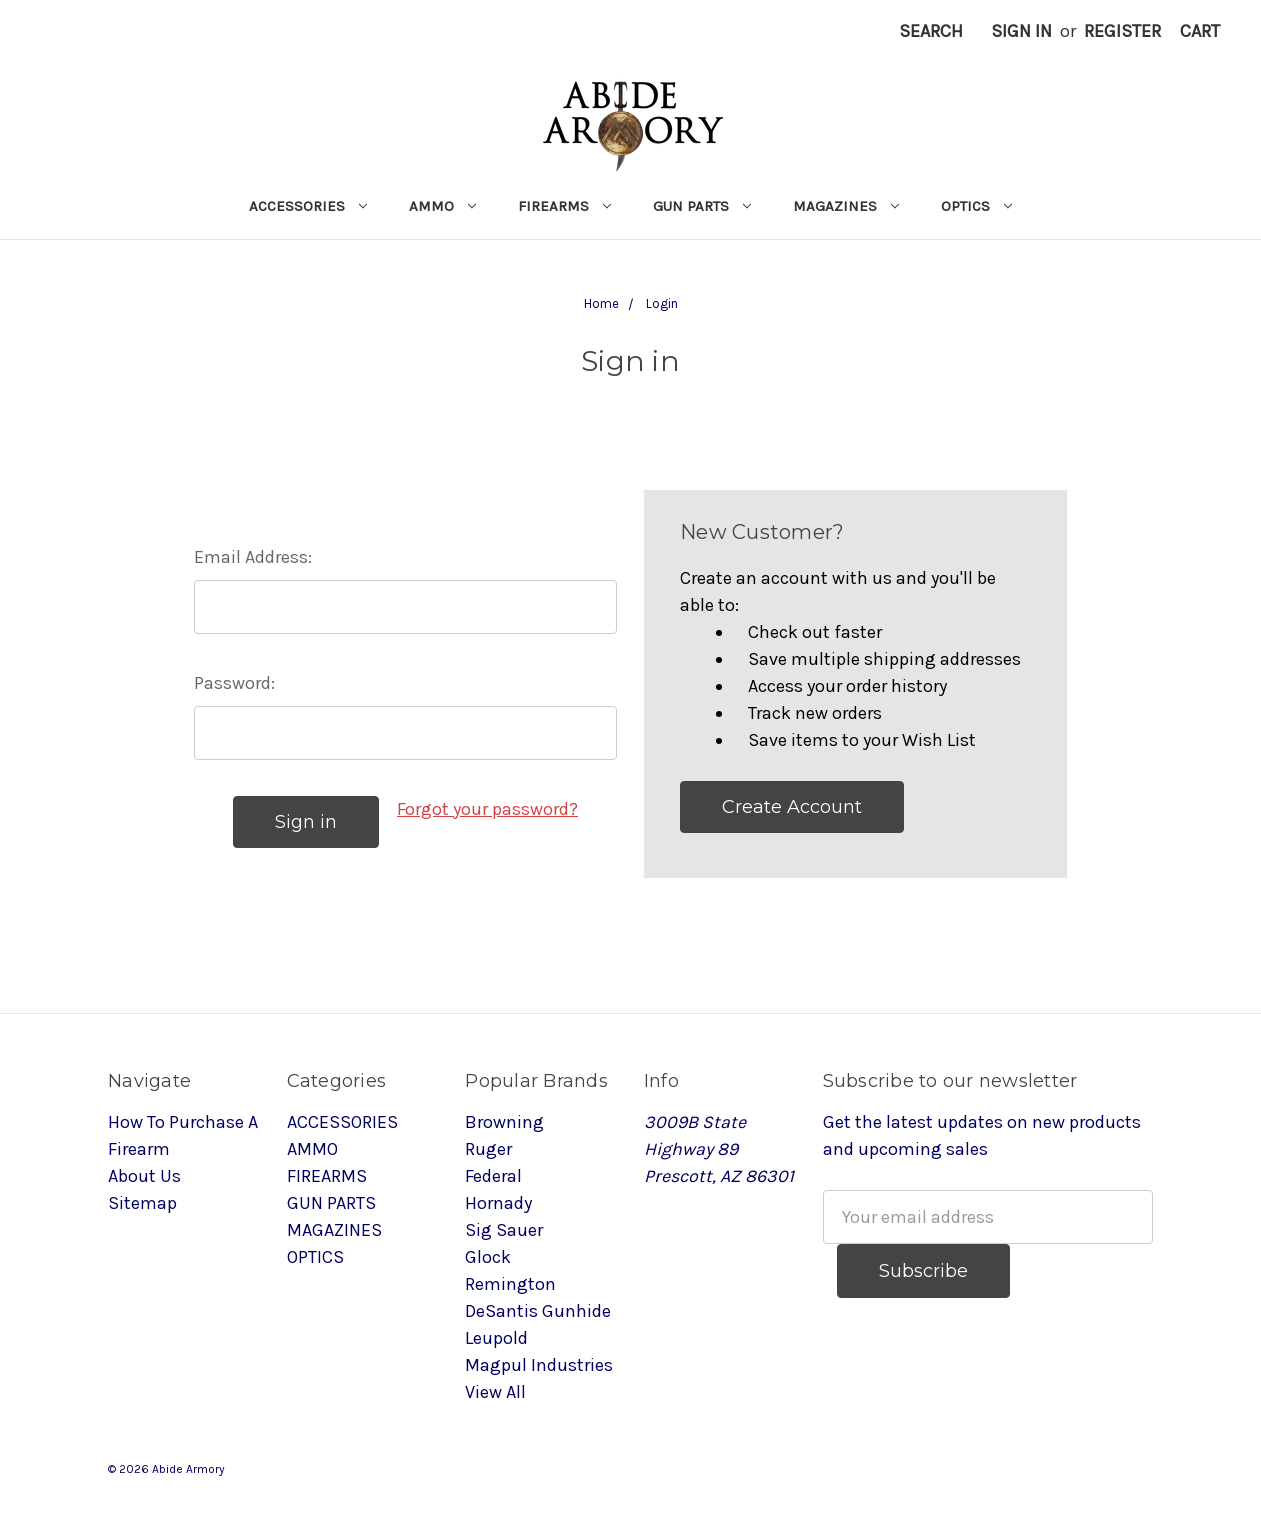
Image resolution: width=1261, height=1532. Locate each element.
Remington (510, 1284)
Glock (488, 1257)
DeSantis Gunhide (538, 1311)
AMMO (442, 206)
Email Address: (253, 557)
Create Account (792, 807)
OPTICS (976, 206)
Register (1122, 31)
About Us (144, 1176)
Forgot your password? (487, 809)
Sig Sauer (504, 1230)
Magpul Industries (539, 1365)
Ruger (488, 1149)
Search (931, 31)
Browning (504, 1122)
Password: (234, 683)
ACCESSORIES (308, 206)
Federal (493, 1176)
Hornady (498, 1203)
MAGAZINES (846, 206)
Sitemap (142, 1203)
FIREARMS (564, 206)
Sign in (1021, 31)
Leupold (496, 1338)
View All (495, 1392)
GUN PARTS (702, 206)
